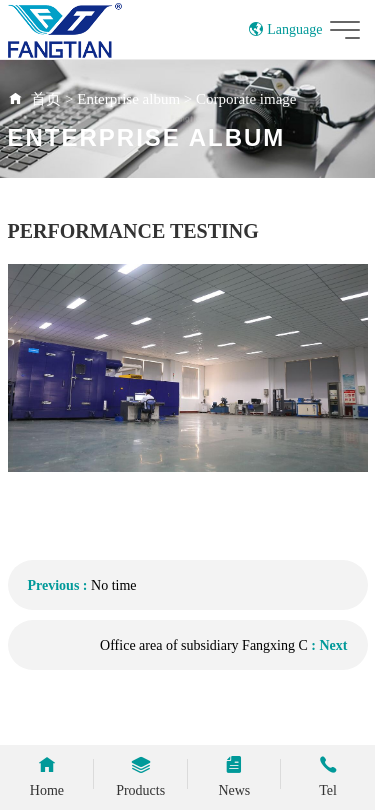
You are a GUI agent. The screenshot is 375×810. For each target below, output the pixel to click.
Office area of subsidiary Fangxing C (204, 645)
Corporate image (246, 99)
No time (114, 585)
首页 (46, 99)
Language (285, 29)
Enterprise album (128, 99)
